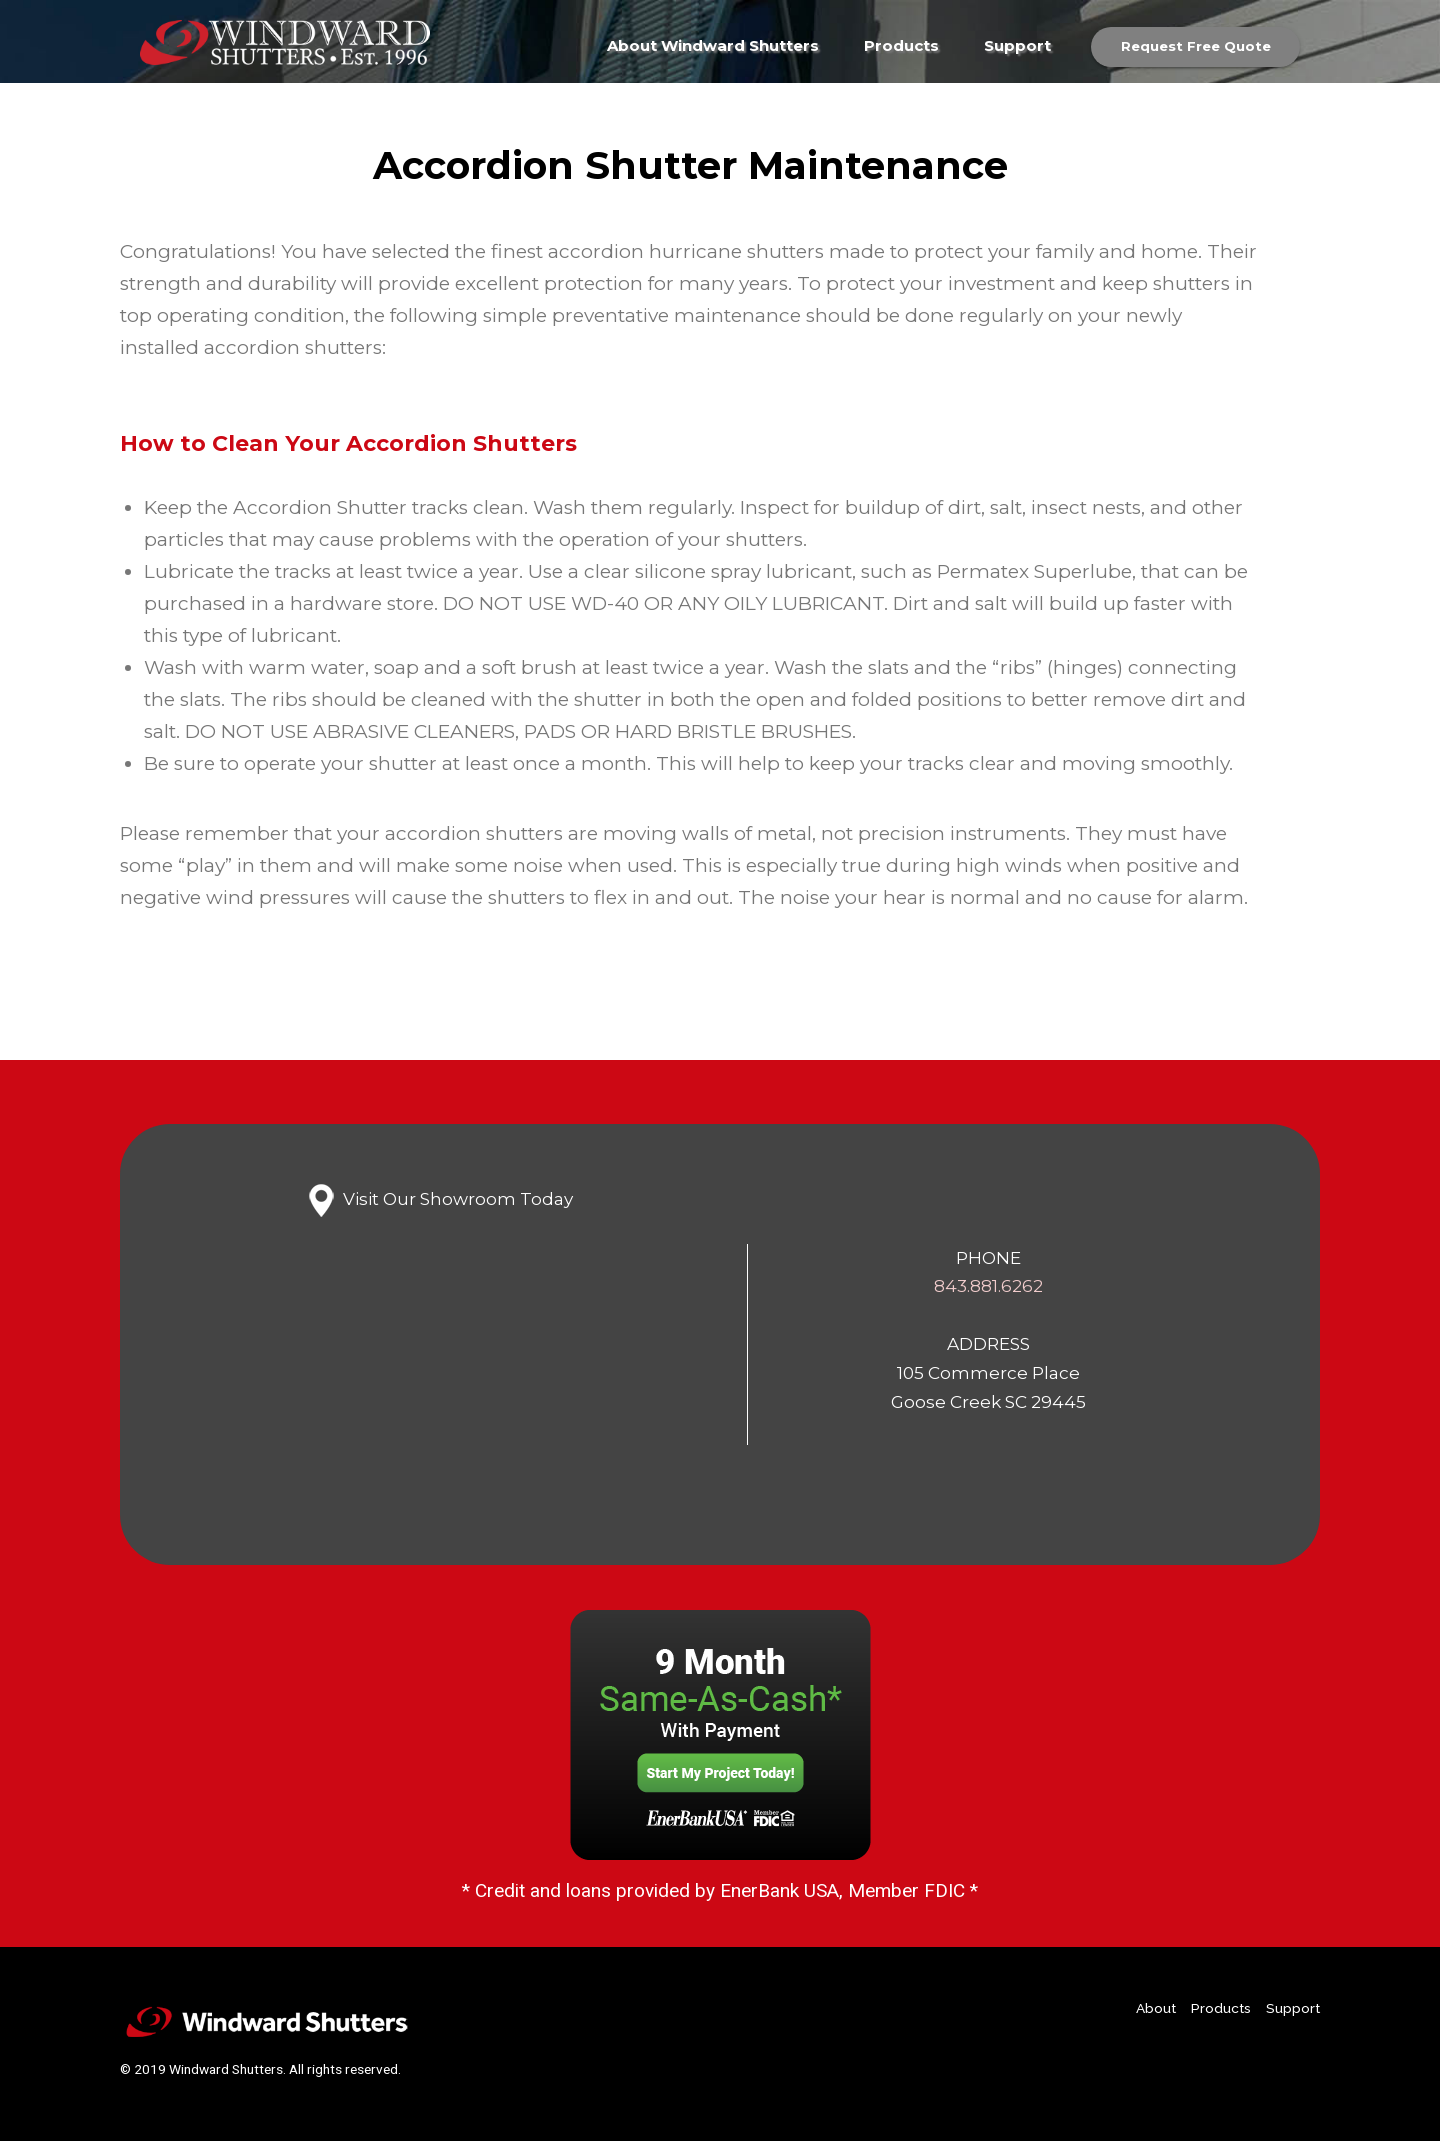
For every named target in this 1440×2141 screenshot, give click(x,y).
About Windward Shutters (713, 45)
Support (1017, 45)
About (1156, 2008)
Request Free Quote (1196, 46)
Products (901, 45)
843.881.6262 (988, 1285)
